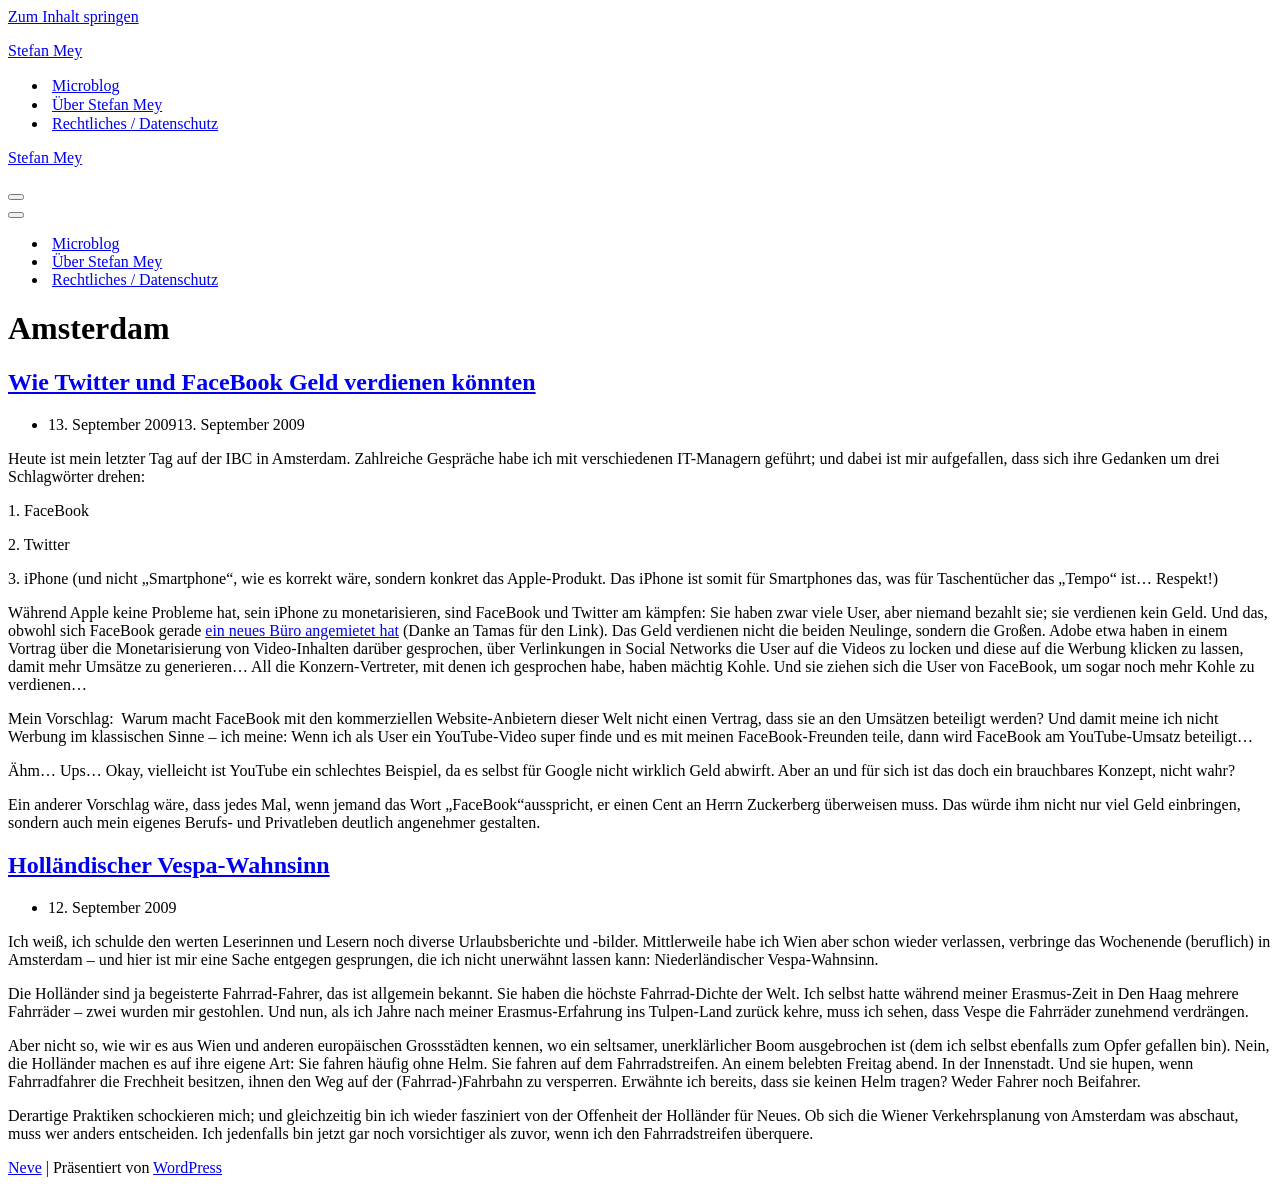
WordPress (187, 1167)
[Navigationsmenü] (16, 197)
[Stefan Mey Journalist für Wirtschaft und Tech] (640, 51)
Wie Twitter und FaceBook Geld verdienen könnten (272, 382)
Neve (25, 1167)
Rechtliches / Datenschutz (135, 123)
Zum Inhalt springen (73, 16)
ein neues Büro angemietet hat (302, 630)
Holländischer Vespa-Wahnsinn (169, 865)
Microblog (86, 85)
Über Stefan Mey (107, 104)
